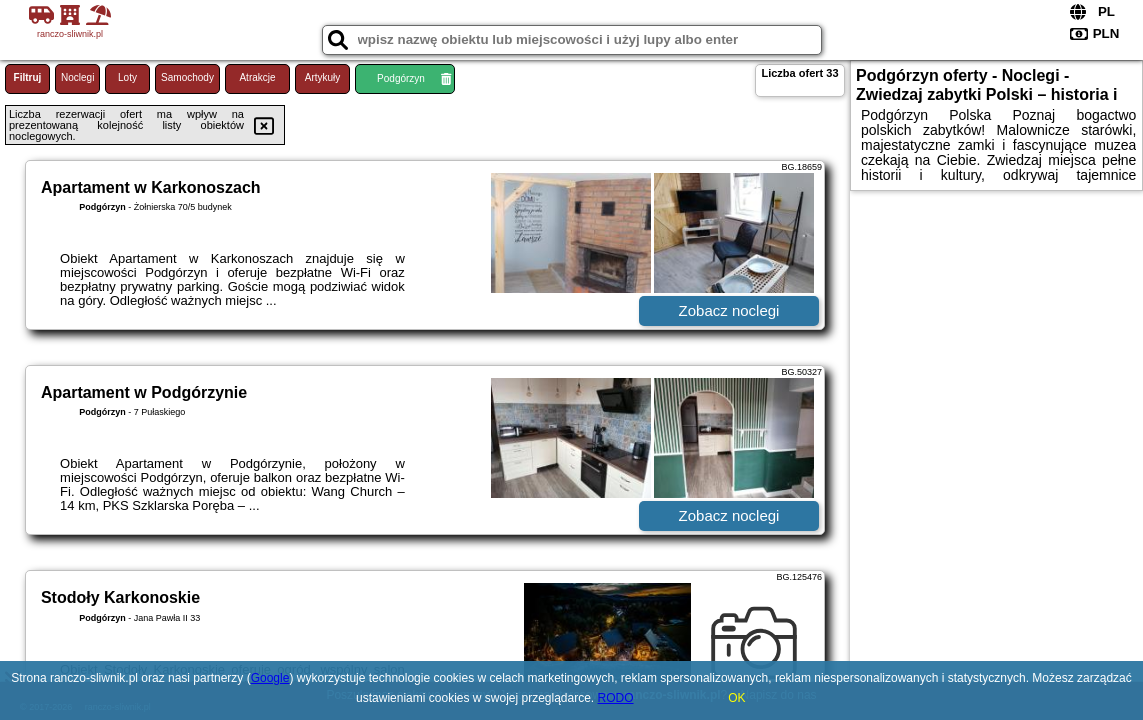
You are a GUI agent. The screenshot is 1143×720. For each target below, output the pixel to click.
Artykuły (323, 77)
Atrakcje (257, 77)
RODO (616, 698)
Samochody (187, 77)
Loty (127, 77)
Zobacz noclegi (729, 310)
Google (270, 678)
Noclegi (77, 77)
